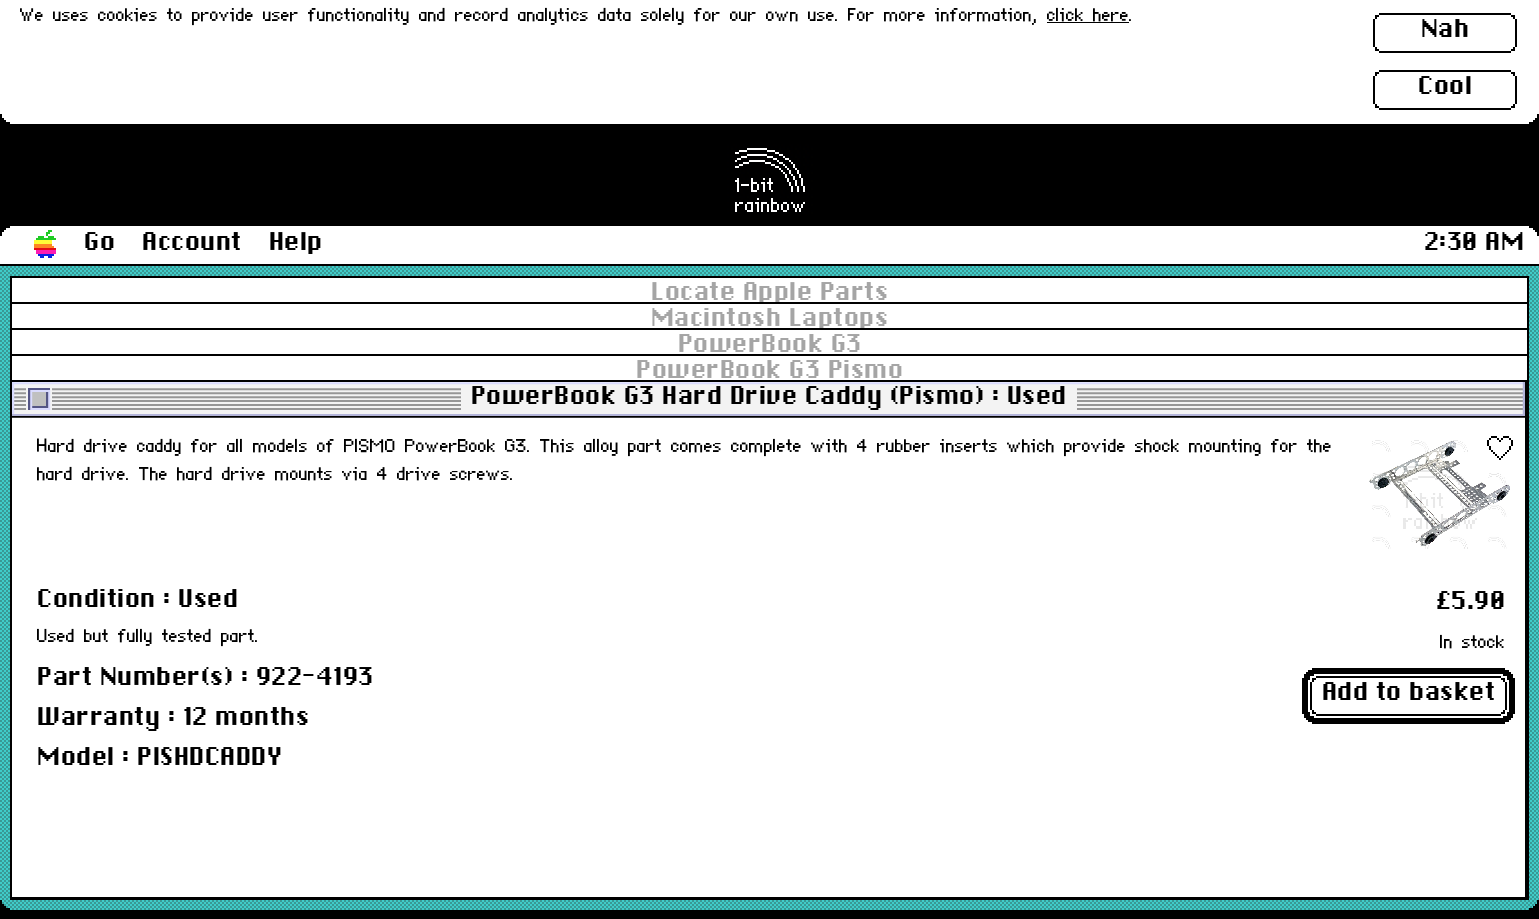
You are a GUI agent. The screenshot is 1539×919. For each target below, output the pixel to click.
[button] (46, 245)
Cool (1445, 87)
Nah (1445, 30)
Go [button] (99, 243)
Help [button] (296, 243)
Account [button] (192, 243)
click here (1088, 16)
